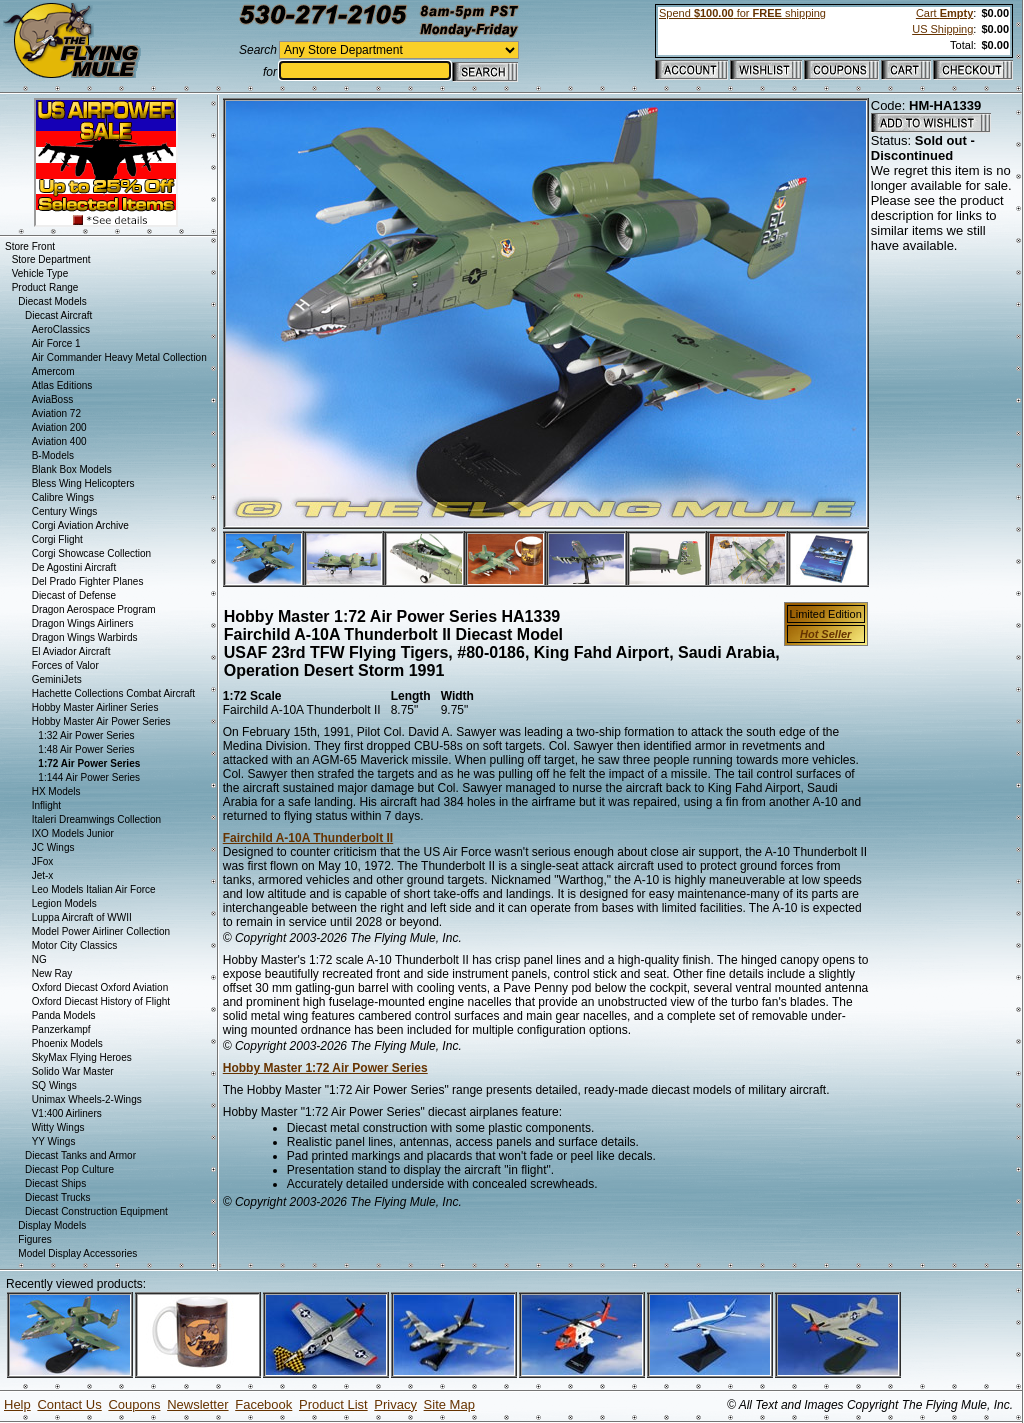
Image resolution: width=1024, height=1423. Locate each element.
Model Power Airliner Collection (101, 931)
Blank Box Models (72, 469)
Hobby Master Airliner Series (95, 707)
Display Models (52, 1225)
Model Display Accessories (77, 1253)
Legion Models (64, 903)
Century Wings (65, 511)
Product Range (45, 287)
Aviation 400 (59, 441)
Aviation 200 (59, 427)
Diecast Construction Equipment (96, 1211)
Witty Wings (58, 1127)
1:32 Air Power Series (86, 735)
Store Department (51, 259)
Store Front (30, 246)
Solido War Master (73, 1071)
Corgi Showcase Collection (92, 553)
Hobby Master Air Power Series (101, 721)
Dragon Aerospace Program (94, 609)
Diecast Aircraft (58, 315)
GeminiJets (57, 679)
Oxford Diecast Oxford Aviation (100, 987)
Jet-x (43, 875)
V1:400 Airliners (67, 1113)
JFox (43, 861)
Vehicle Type (40, 273)
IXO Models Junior (73, 833)
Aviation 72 (56, 413)
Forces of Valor (65, 665)
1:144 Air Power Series (89, 777)
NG (39, 959)
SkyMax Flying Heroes (82, 1057)
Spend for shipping (742, 13)
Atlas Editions (62, 385)
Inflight (46, 805)
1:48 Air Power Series (86, 749)
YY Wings (54, 1141)
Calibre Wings (63, 497)
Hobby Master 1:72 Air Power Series (325, 1068)
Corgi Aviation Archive (80, 525)
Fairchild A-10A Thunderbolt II (308, 838)
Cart (944, 13)
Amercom (53, 371)
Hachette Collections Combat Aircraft (113, 693)
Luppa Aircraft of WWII (82, 917)
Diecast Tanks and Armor (80, 1155)
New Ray (52, 973)
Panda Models (64, 1015)
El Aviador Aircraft (71, 651)
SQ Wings (54, 1085)
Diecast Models (52, 301)
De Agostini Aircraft (74, 567)
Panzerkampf (61, 1029)
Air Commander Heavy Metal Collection (119, 357)
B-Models (53, 455)
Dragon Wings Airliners (83, 623)
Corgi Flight (57, 539)
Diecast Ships (55, 1183)
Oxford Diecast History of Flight (101, 1001)
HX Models (56, 791)
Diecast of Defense (74, 595)
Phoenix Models (67, 1043)
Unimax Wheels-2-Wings (87, 1099)
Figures (34, 1239)
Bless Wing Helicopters (83, 483)
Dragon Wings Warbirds (85, 637)
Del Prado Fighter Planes (88, 581)
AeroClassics (61, 329)
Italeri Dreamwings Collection (97, 819)
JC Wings (53, 847)
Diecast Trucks (58, 1197)
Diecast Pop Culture (69, 1169)
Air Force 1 (56, 343)
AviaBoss (53, 399)
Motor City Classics (75, 945)
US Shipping (942, 29)
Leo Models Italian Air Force (94, 889)
